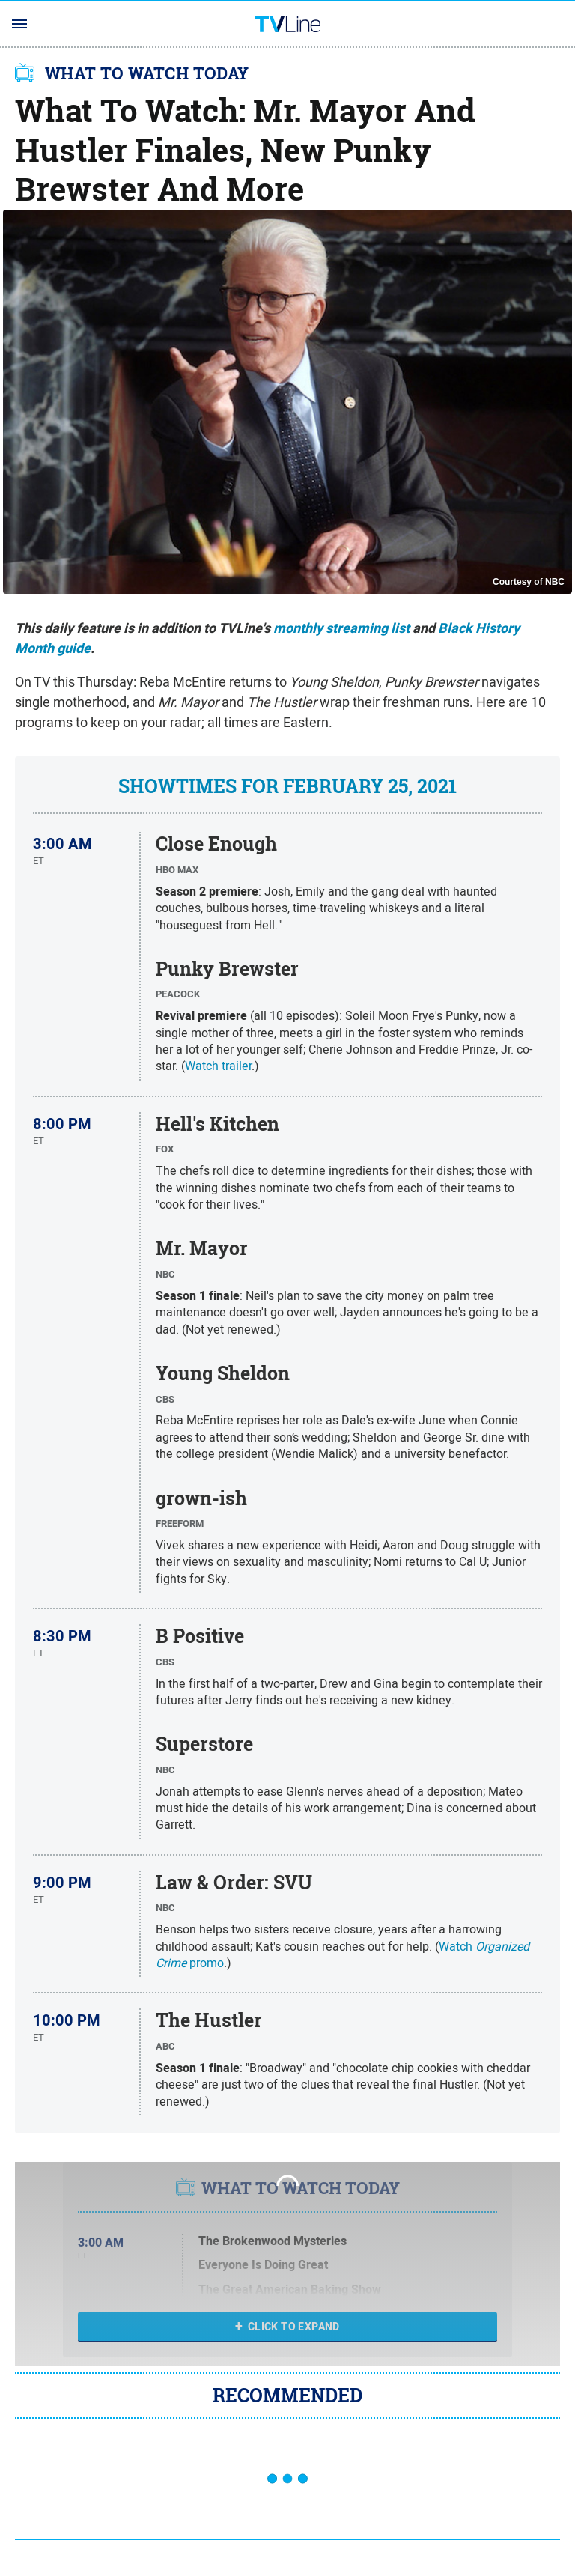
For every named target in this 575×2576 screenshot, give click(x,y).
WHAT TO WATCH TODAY (147, 73)
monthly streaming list (341, 628)
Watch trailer (218, 1065)
